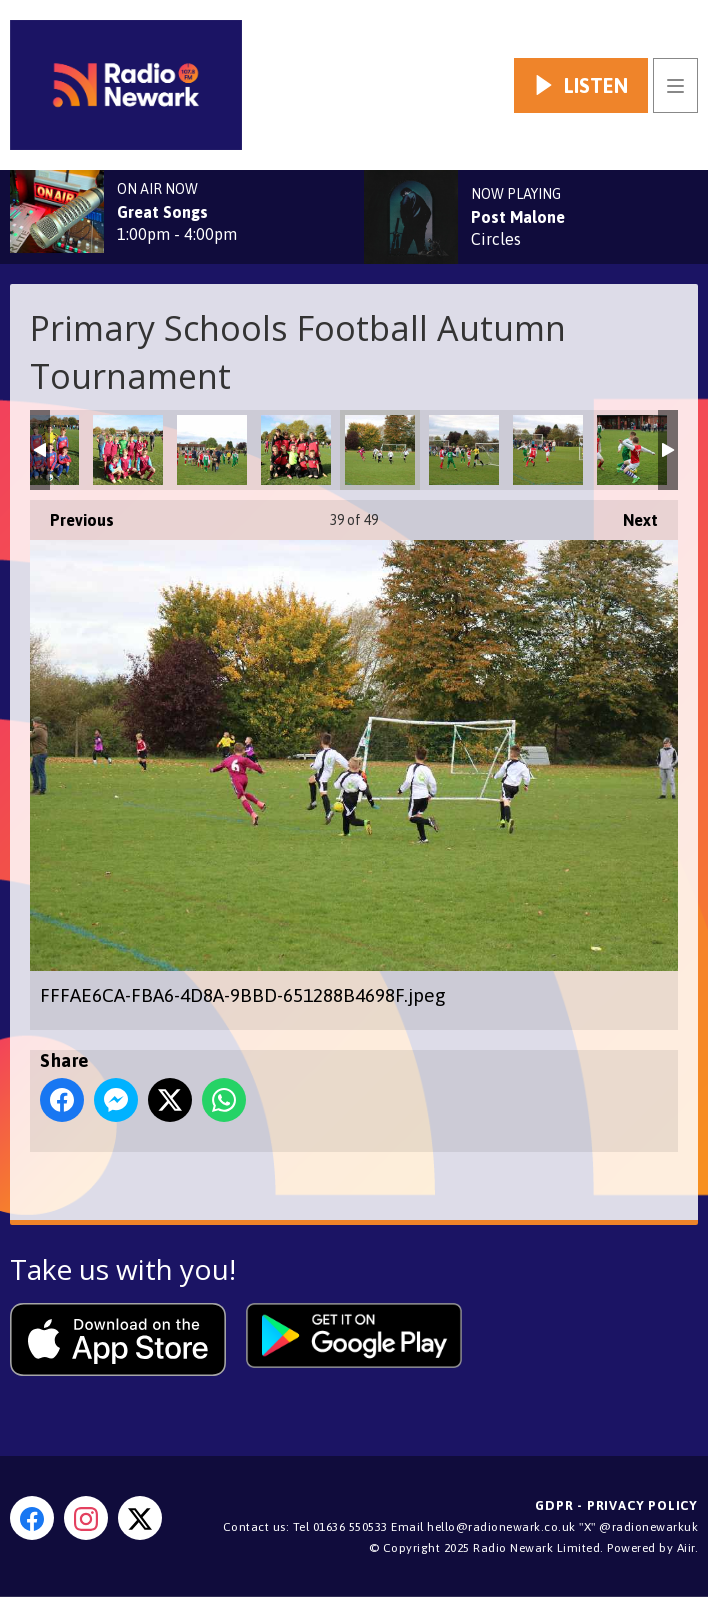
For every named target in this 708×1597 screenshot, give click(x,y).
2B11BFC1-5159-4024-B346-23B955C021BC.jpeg (464, 450)
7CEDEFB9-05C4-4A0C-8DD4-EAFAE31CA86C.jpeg (548, 450)
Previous (72, 514)
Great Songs (162, 212)
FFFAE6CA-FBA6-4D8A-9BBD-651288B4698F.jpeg (380, 450)
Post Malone (518, 217)
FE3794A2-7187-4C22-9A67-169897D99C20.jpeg (296, 450)
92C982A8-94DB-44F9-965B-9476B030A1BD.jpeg (632, 450)
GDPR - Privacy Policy (616, 1505)
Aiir (686, 1548)
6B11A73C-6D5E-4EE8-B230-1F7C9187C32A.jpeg (128, 450)
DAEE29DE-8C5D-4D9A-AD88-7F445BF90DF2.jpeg (212, 450)
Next (630, 514)
